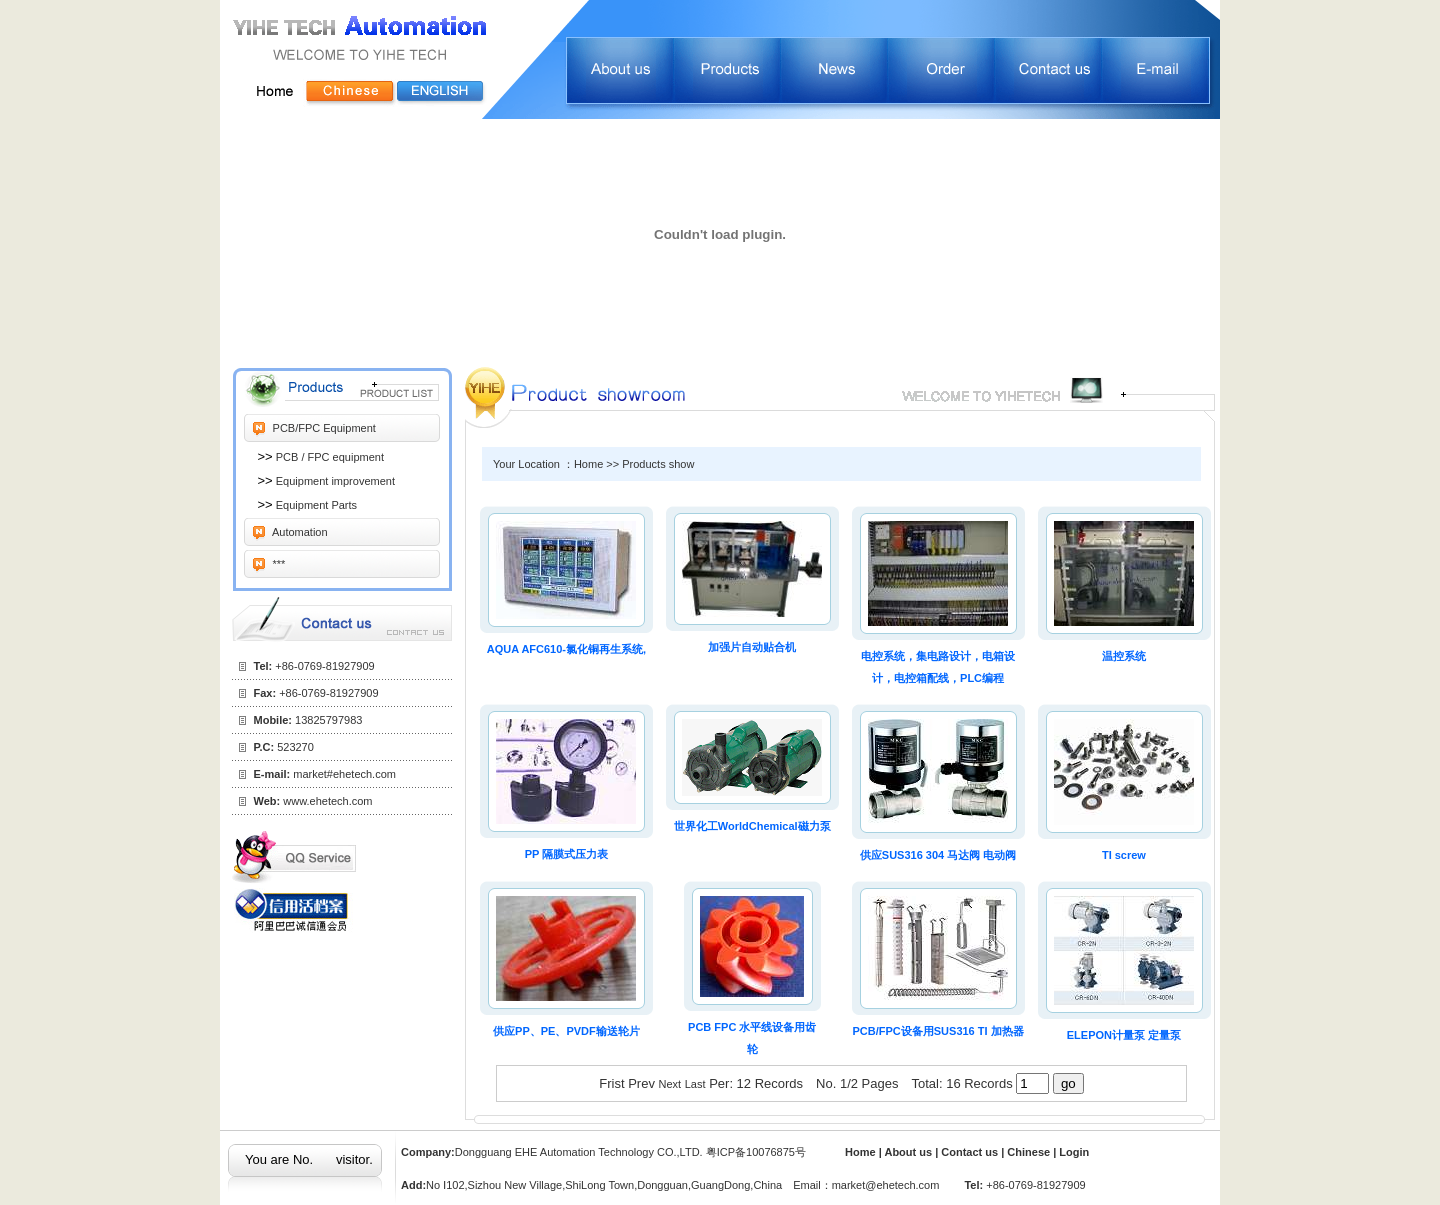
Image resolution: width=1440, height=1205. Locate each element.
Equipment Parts (315, 505)
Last (695, 1084)
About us (909, 1152)
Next (670, 1084)
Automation (299, 532)
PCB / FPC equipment (328, 457)
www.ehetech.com (327, 801)
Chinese (1028, 1152)
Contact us (971, 1152)
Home (860, 1152)
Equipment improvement (334, 481)
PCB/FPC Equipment (323, 428)
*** (278, 564)
